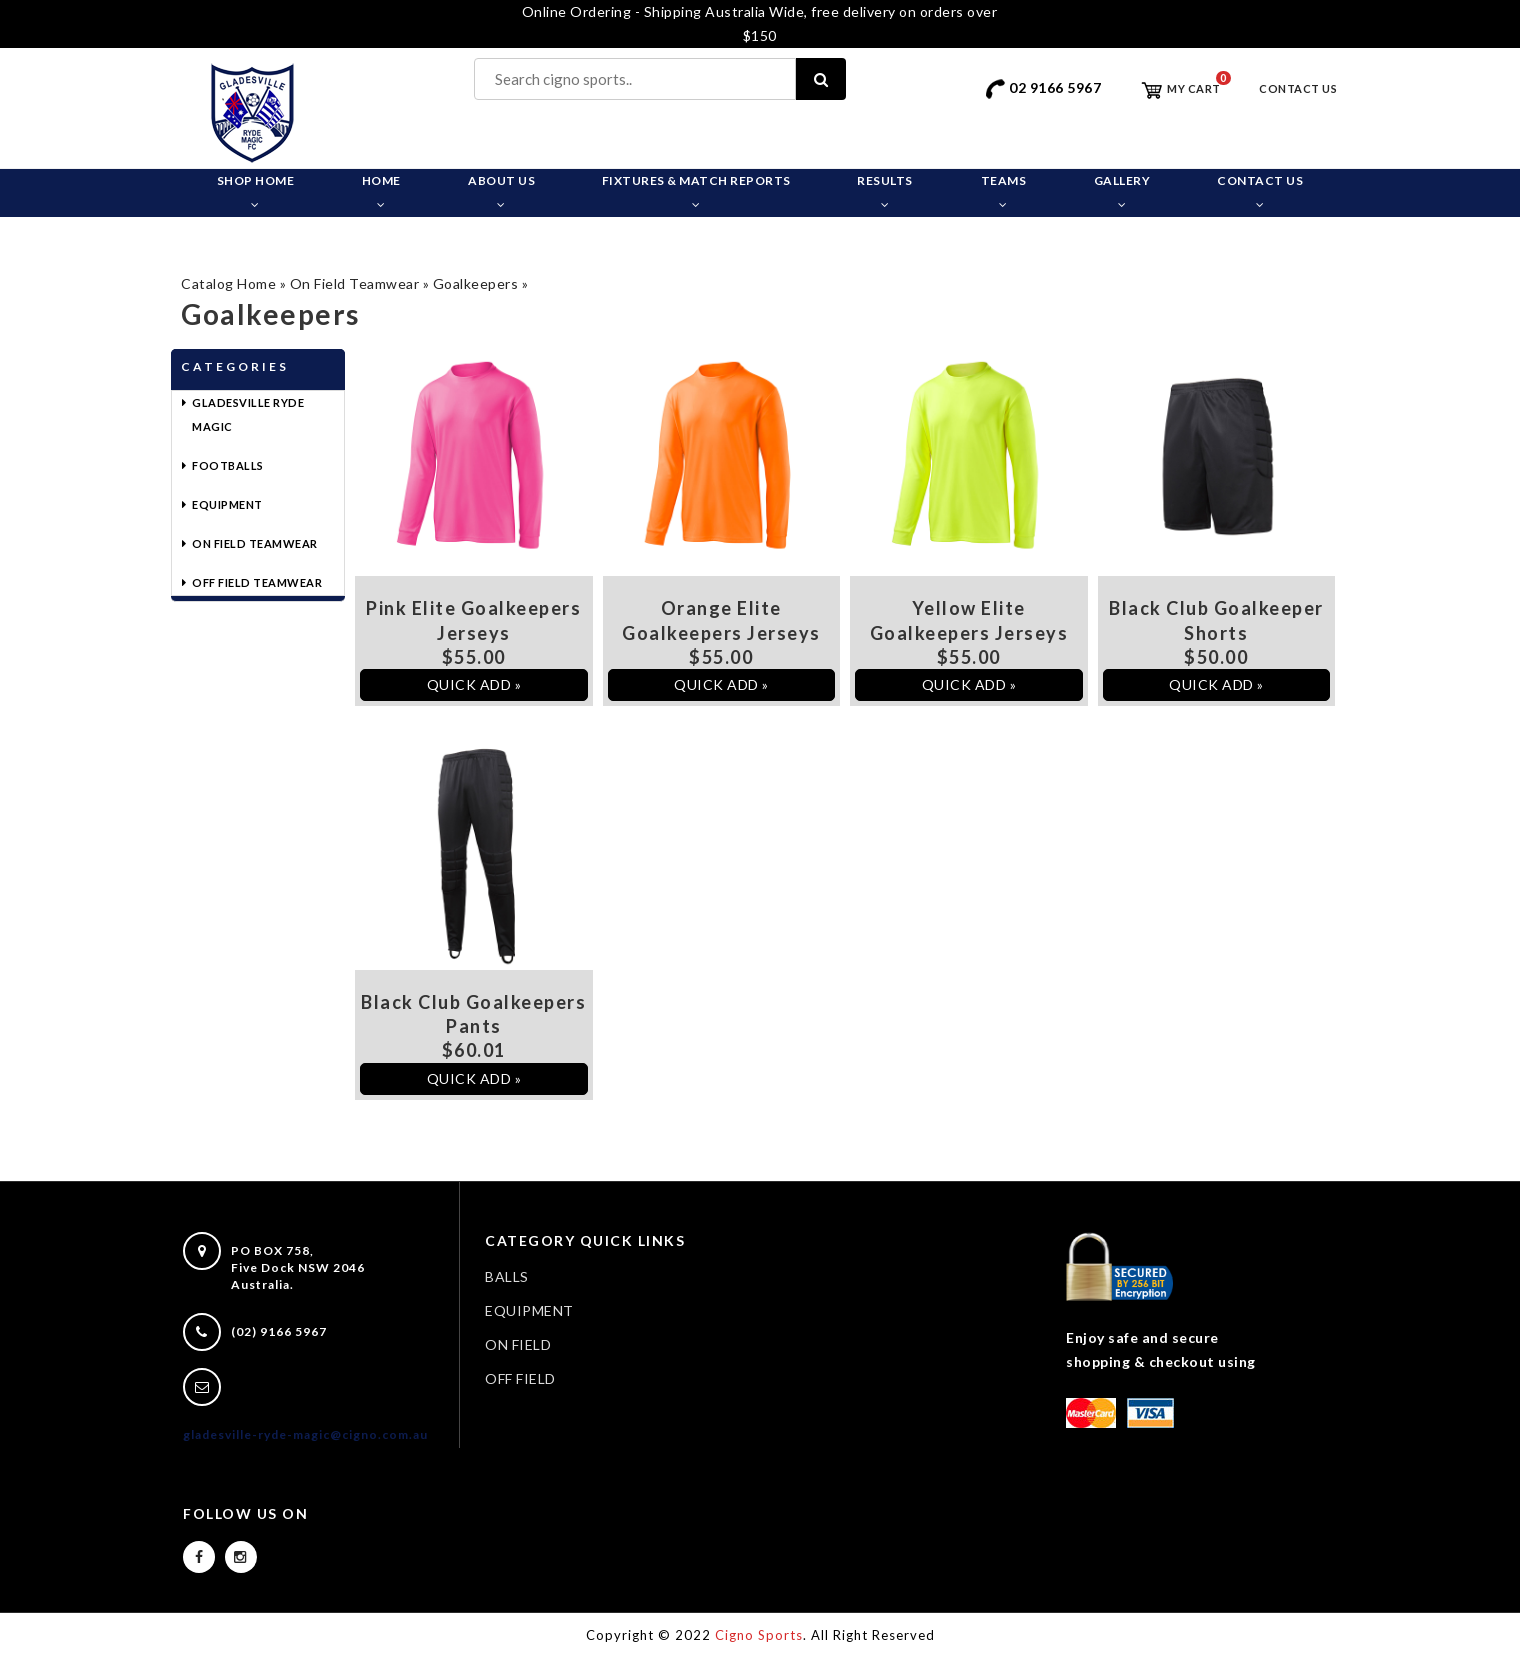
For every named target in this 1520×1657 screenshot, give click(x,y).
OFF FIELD (520, 1378)
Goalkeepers (476, 283)
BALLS (507, 1276)
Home (381, 192)
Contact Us (1298, 88)
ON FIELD (518, 1344)
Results (885, 192)
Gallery (1122, 192)
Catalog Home (228, 283)
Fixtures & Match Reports (696, 192)
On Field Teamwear (355, 283)
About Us (501, 192)
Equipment (227, 504)
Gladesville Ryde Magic (248, 414)
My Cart (1180, 88)
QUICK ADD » (474, 684)
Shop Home (256, 192)
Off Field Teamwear (257, 582)
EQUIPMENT (529, 1310)
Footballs (228, 465)
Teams (1004, 192)
